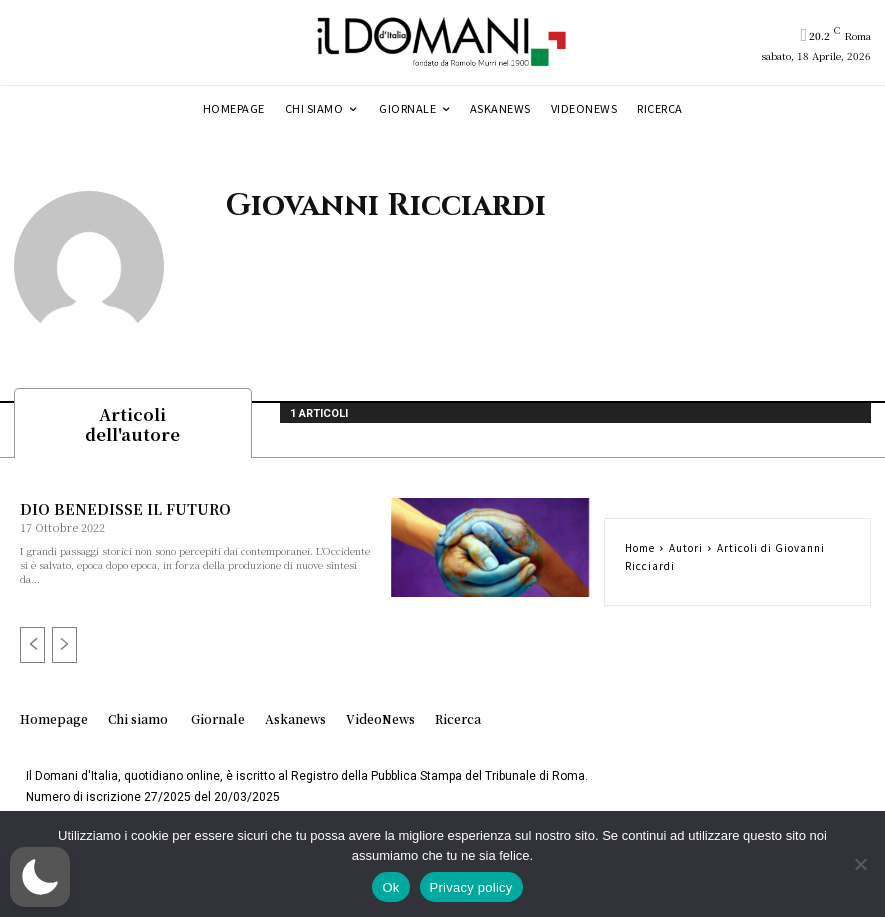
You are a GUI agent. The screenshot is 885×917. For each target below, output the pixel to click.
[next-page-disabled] (64, 649)
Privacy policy (471, 887)
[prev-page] (32, 649)
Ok (390, 887)
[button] (40, 877)
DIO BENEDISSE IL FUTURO (124, 512)
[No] (860, 864)
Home (640, 550)
